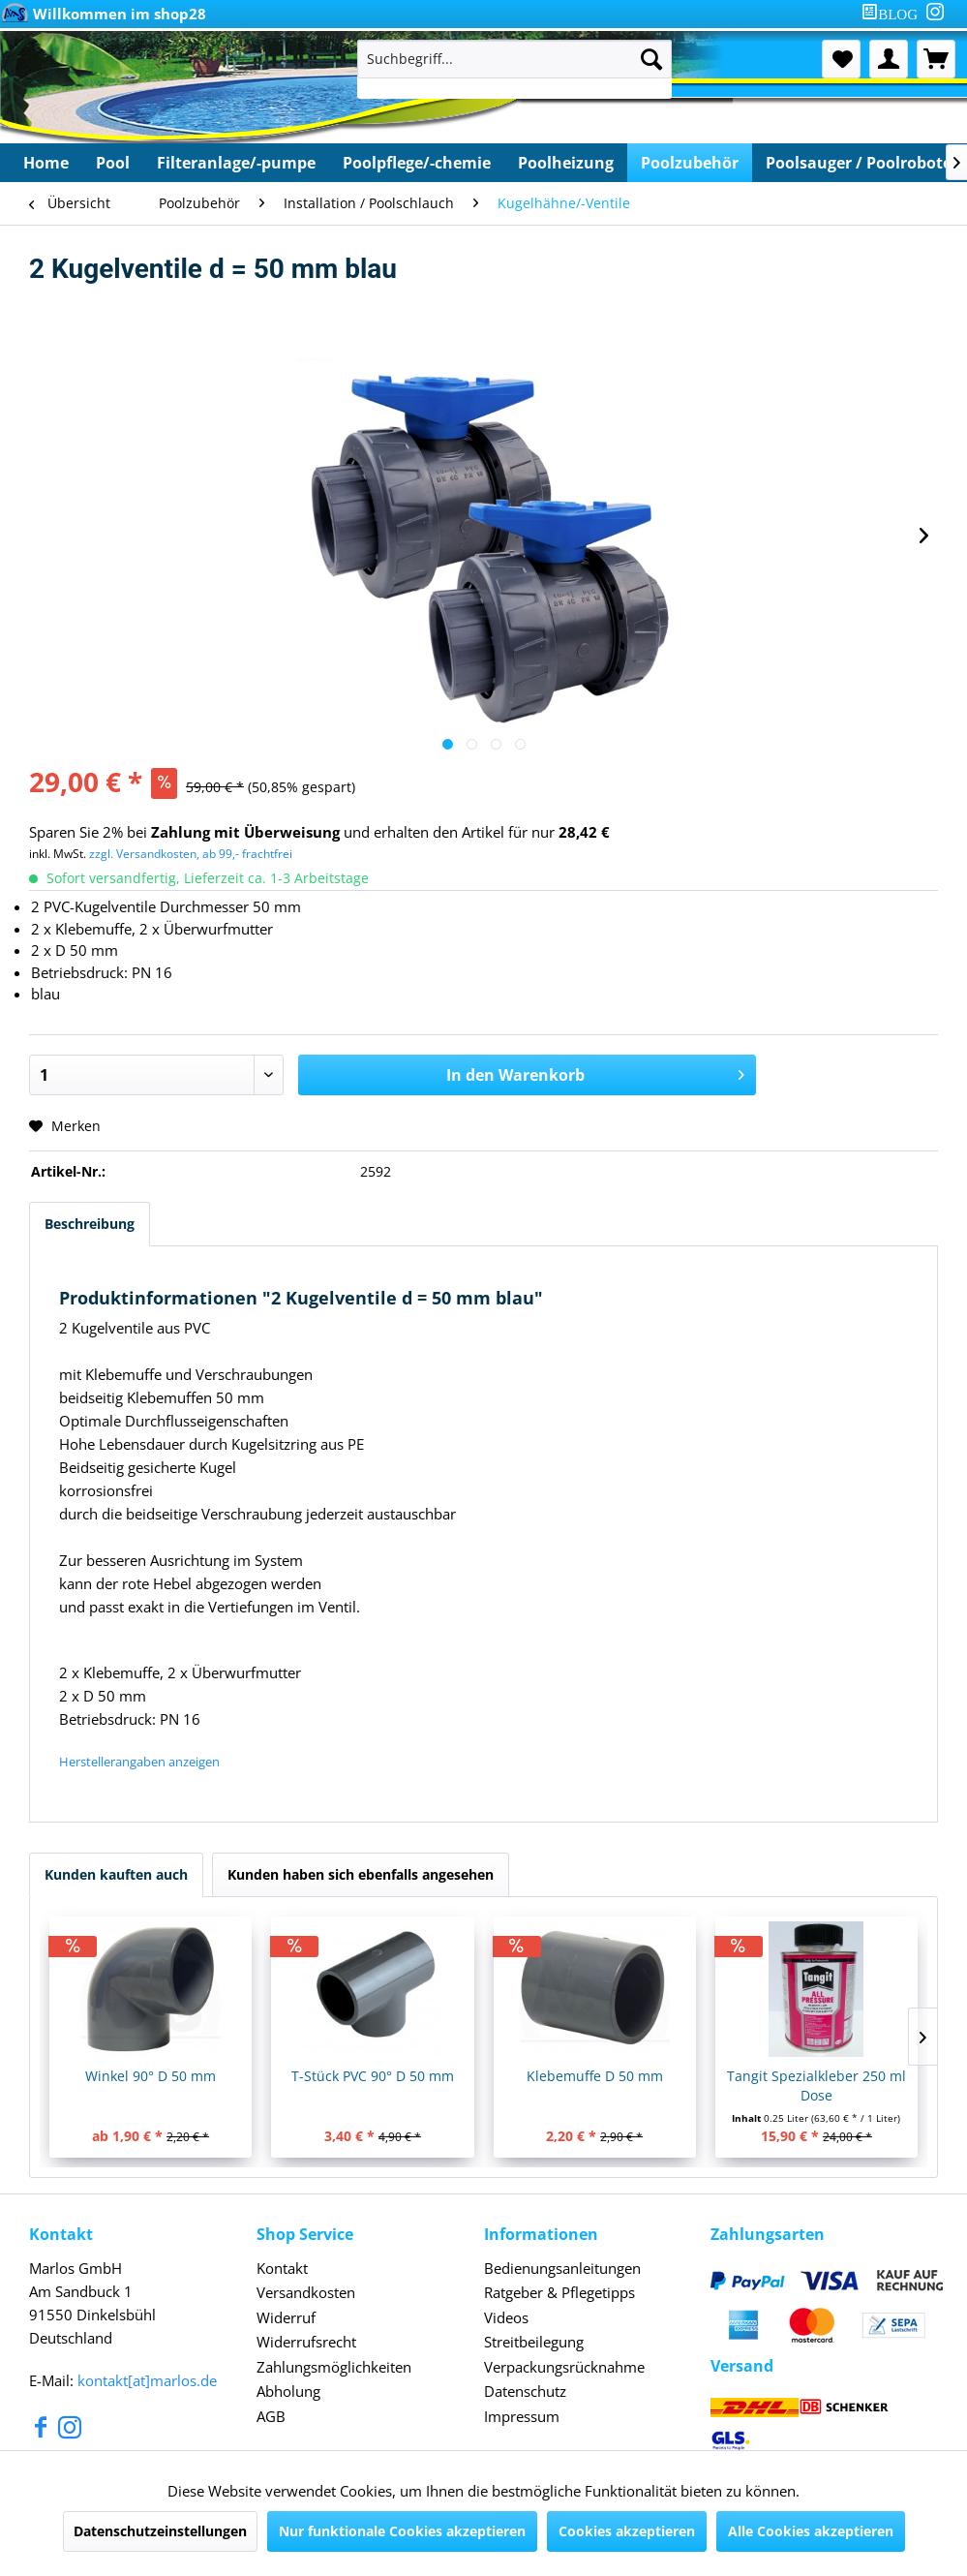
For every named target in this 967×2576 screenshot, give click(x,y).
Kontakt (282, 2268)
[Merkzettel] (841, 59)
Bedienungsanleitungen (562, 2268)
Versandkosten (306, 2292)
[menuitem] (893, 14)
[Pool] (112, 162)
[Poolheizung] (565, 162)
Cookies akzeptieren (627, 2531)
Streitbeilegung (534, 2341)
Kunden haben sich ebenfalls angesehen (360, 1874)
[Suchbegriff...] (514, 59)
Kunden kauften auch (116, 1874)
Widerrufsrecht (306, 2341)
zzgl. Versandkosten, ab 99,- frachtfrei (190, 853)
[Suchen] (651, 59)
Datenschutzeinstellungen (160, 2531)
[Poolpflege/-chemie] (416, 162)
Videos (506, 2317)
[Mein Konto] (888, 59)
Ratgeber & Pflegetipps (559, 2292)
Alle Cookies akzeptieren (810, 2531)
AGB (271, 2416)
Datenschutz (525, 2391)
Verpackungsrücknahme (564, 2367)
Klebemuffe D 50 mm (779, 2076)
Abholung (288, 2391)
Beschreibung (90, 1223)
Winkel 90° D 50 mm (187, 2076)
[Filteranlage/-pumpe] (236, 162)
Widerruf (286, 2317)
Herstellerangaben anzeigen (139, 1761)
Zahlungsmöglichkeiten (334, 2367)
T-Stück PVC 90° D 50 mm (483, 2076)
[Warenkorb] (936, 59)
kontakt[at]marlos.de (147, 2380)
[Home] (46, 162)
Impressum (521, 2416)
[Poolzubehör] (689, 162)
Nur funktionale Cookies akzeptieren (402, 2531)
